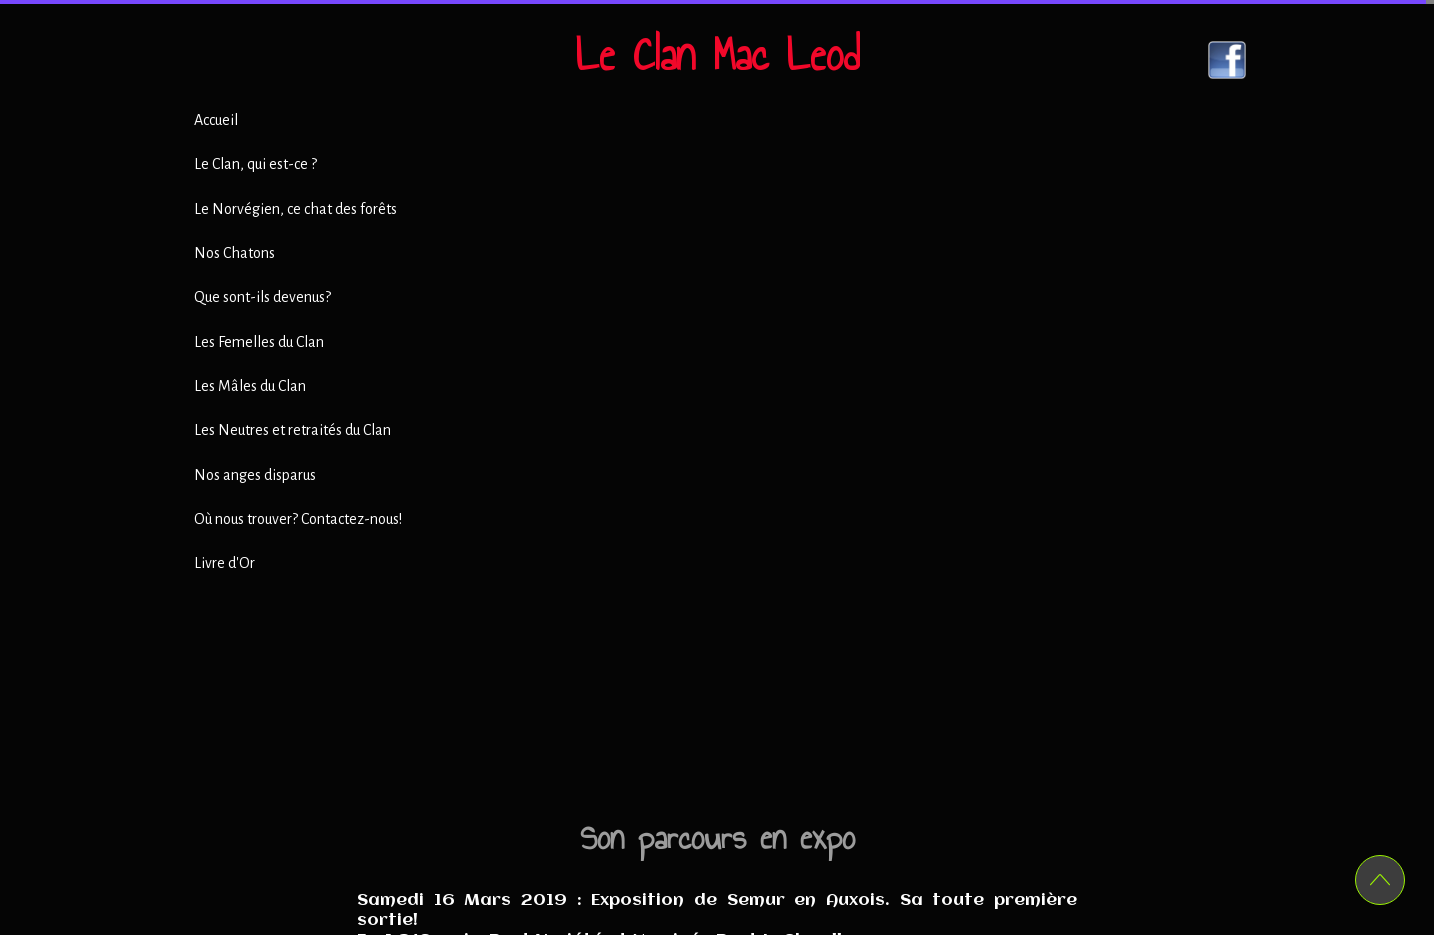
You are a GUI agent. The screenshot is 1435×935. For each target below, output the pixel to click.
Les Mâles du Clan (250, 386)
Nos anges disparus (255, 475)
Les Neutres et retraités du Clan (292, 430)
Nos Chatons (234, 253)
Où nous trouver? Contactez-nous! (298, 519)
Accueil (216, 120)
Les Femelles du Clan (259, 342)
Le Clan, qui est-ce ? (255, 164)
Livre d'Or (224, 563)
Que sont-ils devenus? (262, 297)
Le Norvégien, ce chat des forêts (295, 209)
